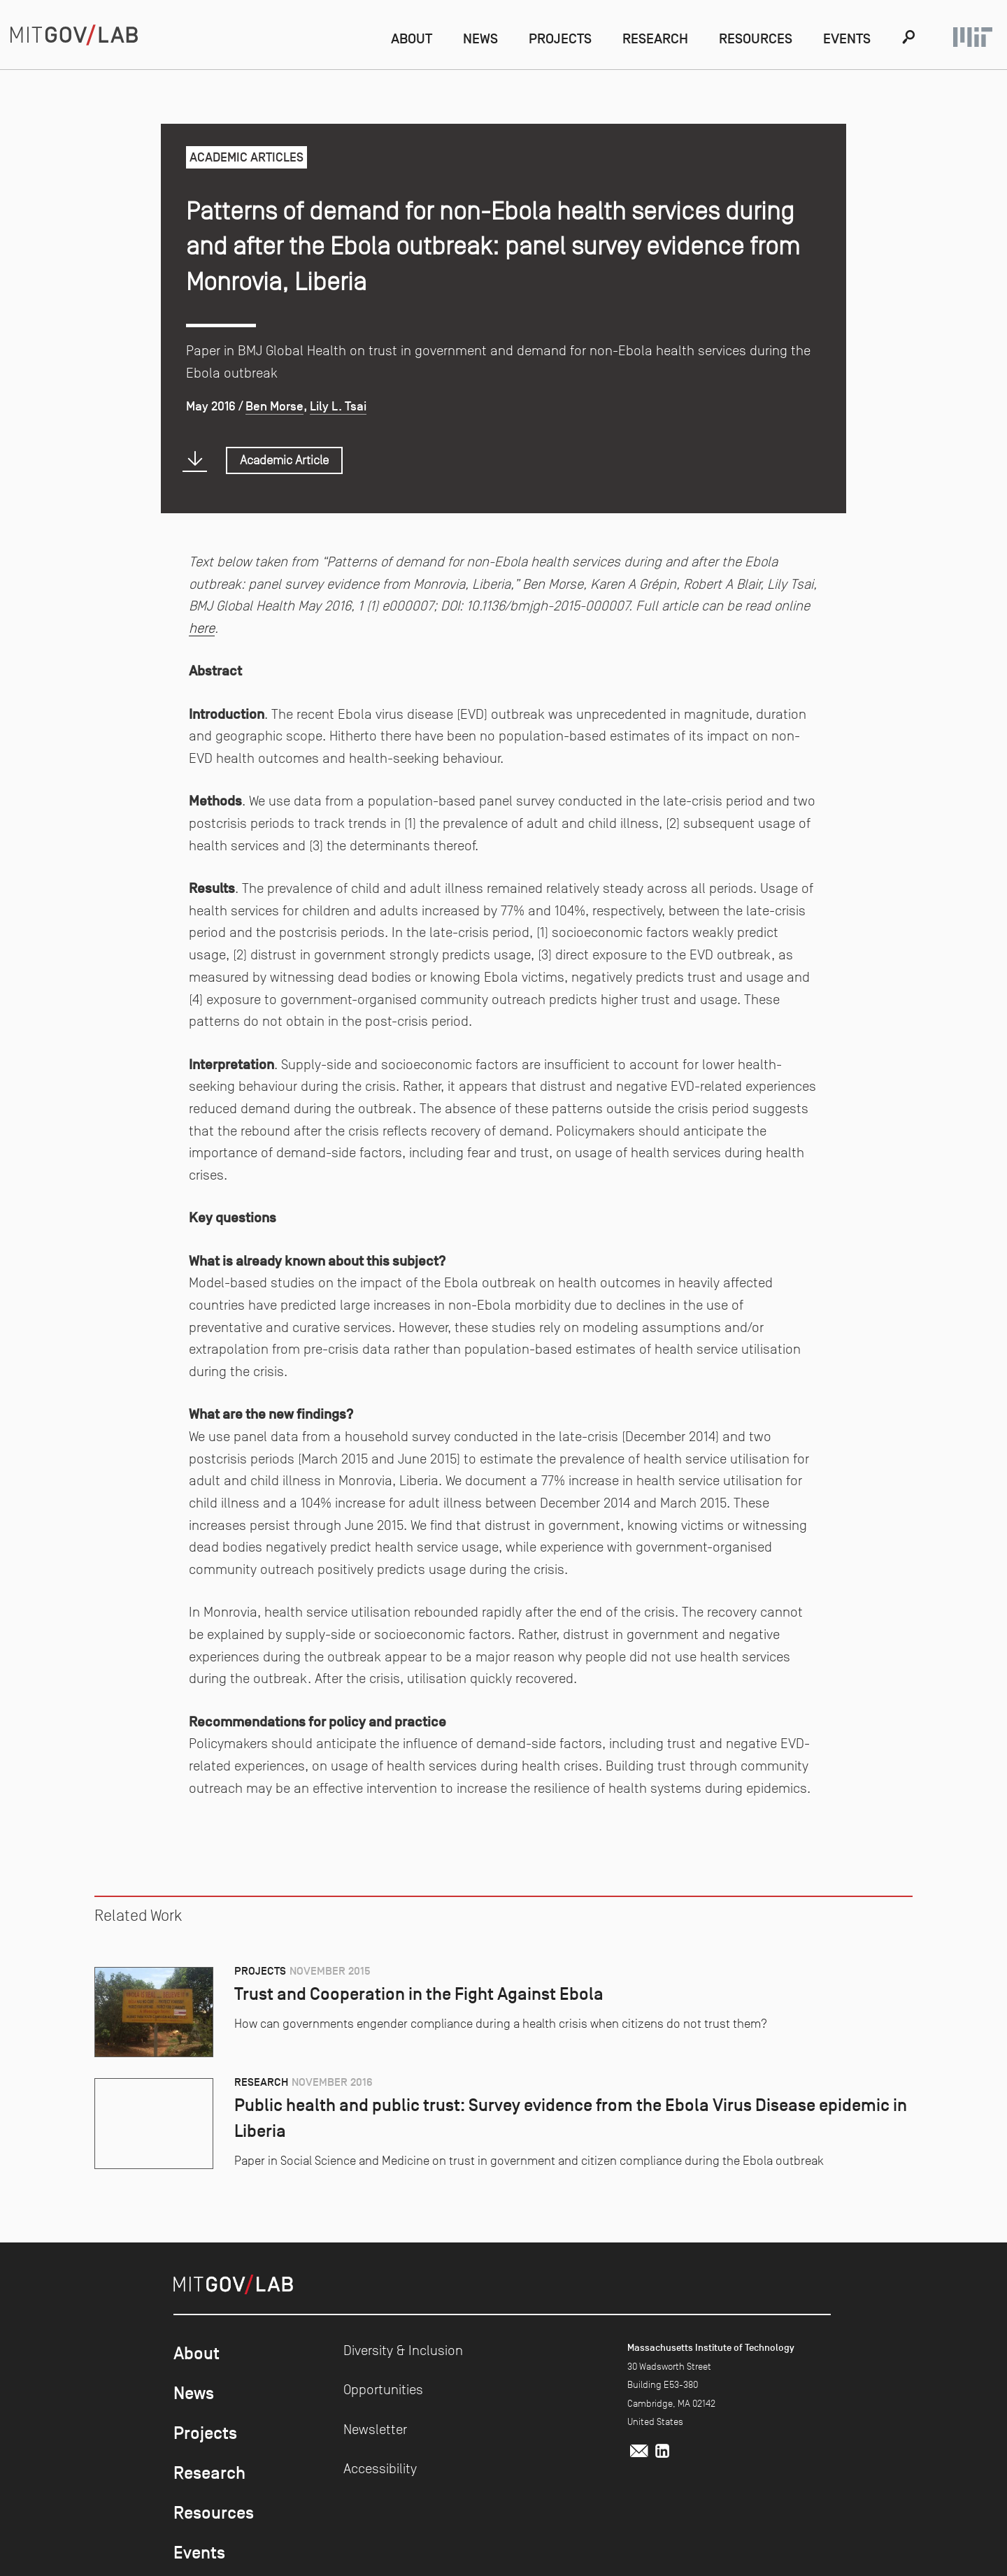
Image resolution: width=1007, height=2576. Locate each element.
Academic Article (284, 460)
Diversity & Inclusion (403, 2350)
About (411, 38)
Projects (560, 38)
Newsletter (375, 2429)
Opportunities (383, 2389)
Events (847, 38)
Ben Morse (274, 406)
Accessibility (380, 2468)
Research (655, 38)
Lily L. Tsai (338, 406)
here (202, 628)
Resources (755, 38)
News (480, 38)
